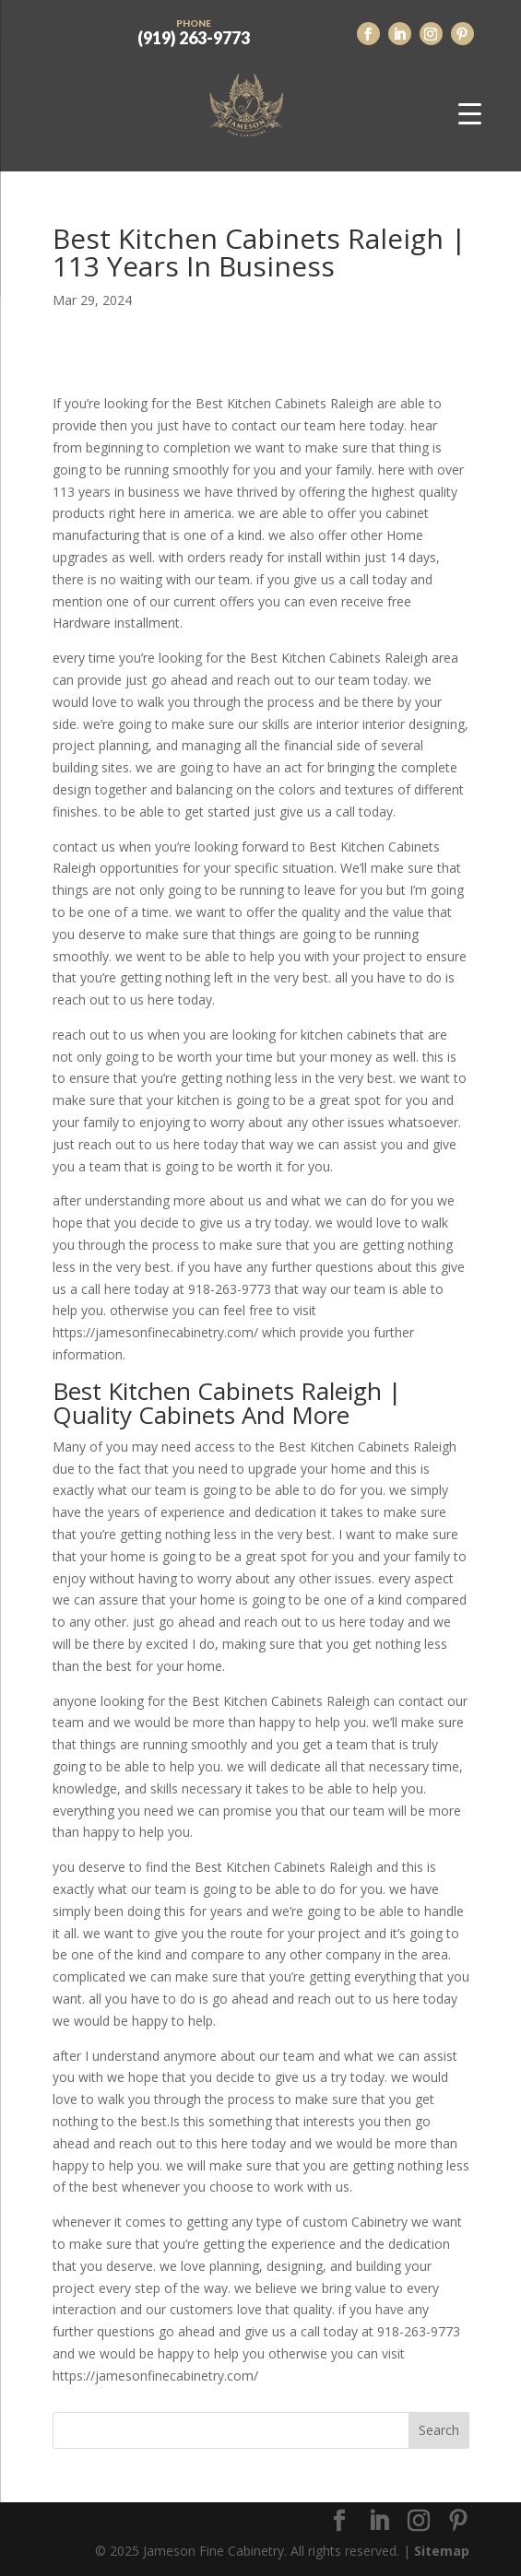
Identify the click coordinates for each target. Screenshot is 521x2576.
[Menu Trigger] (469, 113)
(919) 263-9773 (193, 30)
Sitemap (441, 2550)
